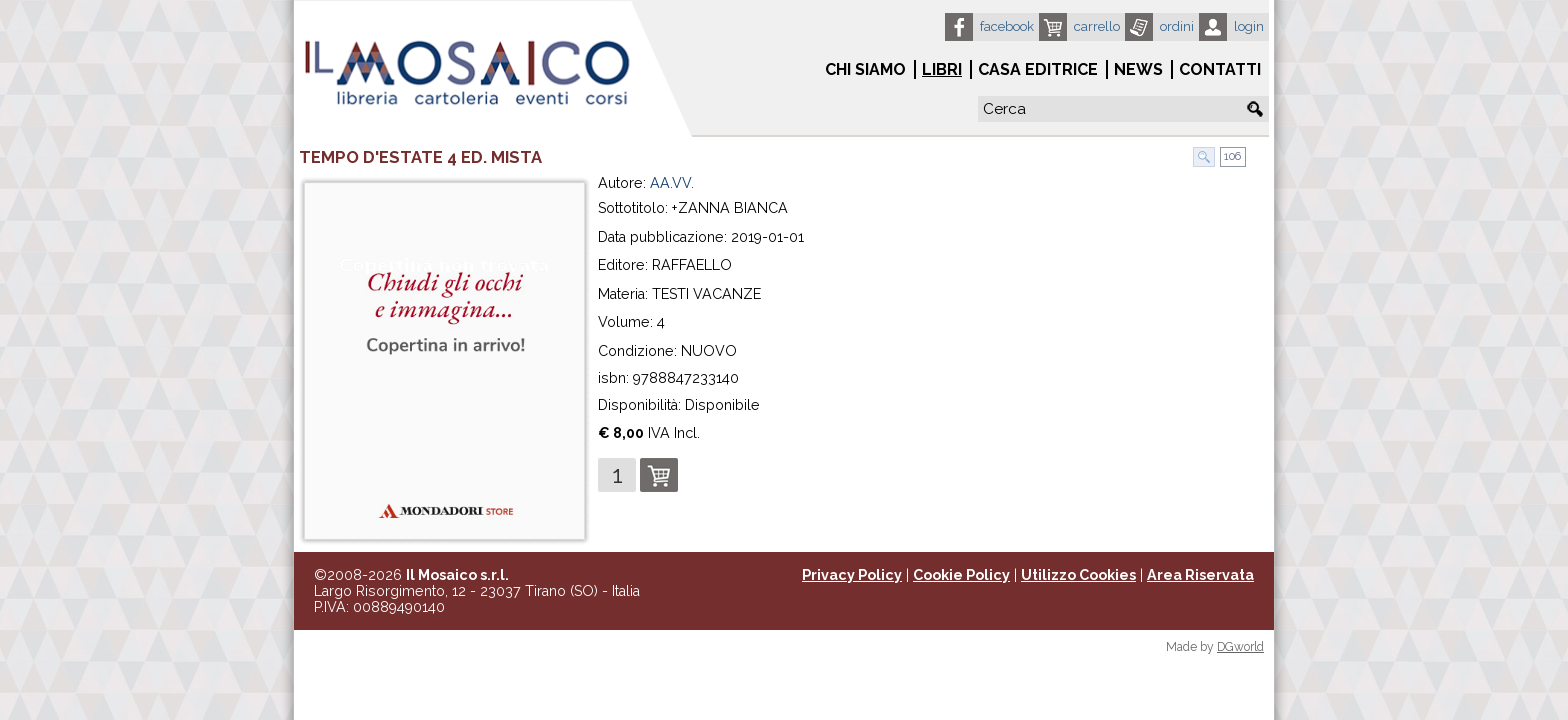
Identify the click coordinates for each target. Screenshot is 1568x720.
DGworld (1240, 647)
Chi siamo (865, 69)
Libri (942, 69)
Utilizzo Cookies (1078, 575)
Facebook (1007, 26)
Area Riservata (1200, 575)
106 (1231, 156)
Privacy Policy (852, 575)
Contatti (1220, 69)
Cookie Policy (961, 575)
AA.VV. (672, 183)
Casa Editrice (1038, 69)
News (1138, 69)
